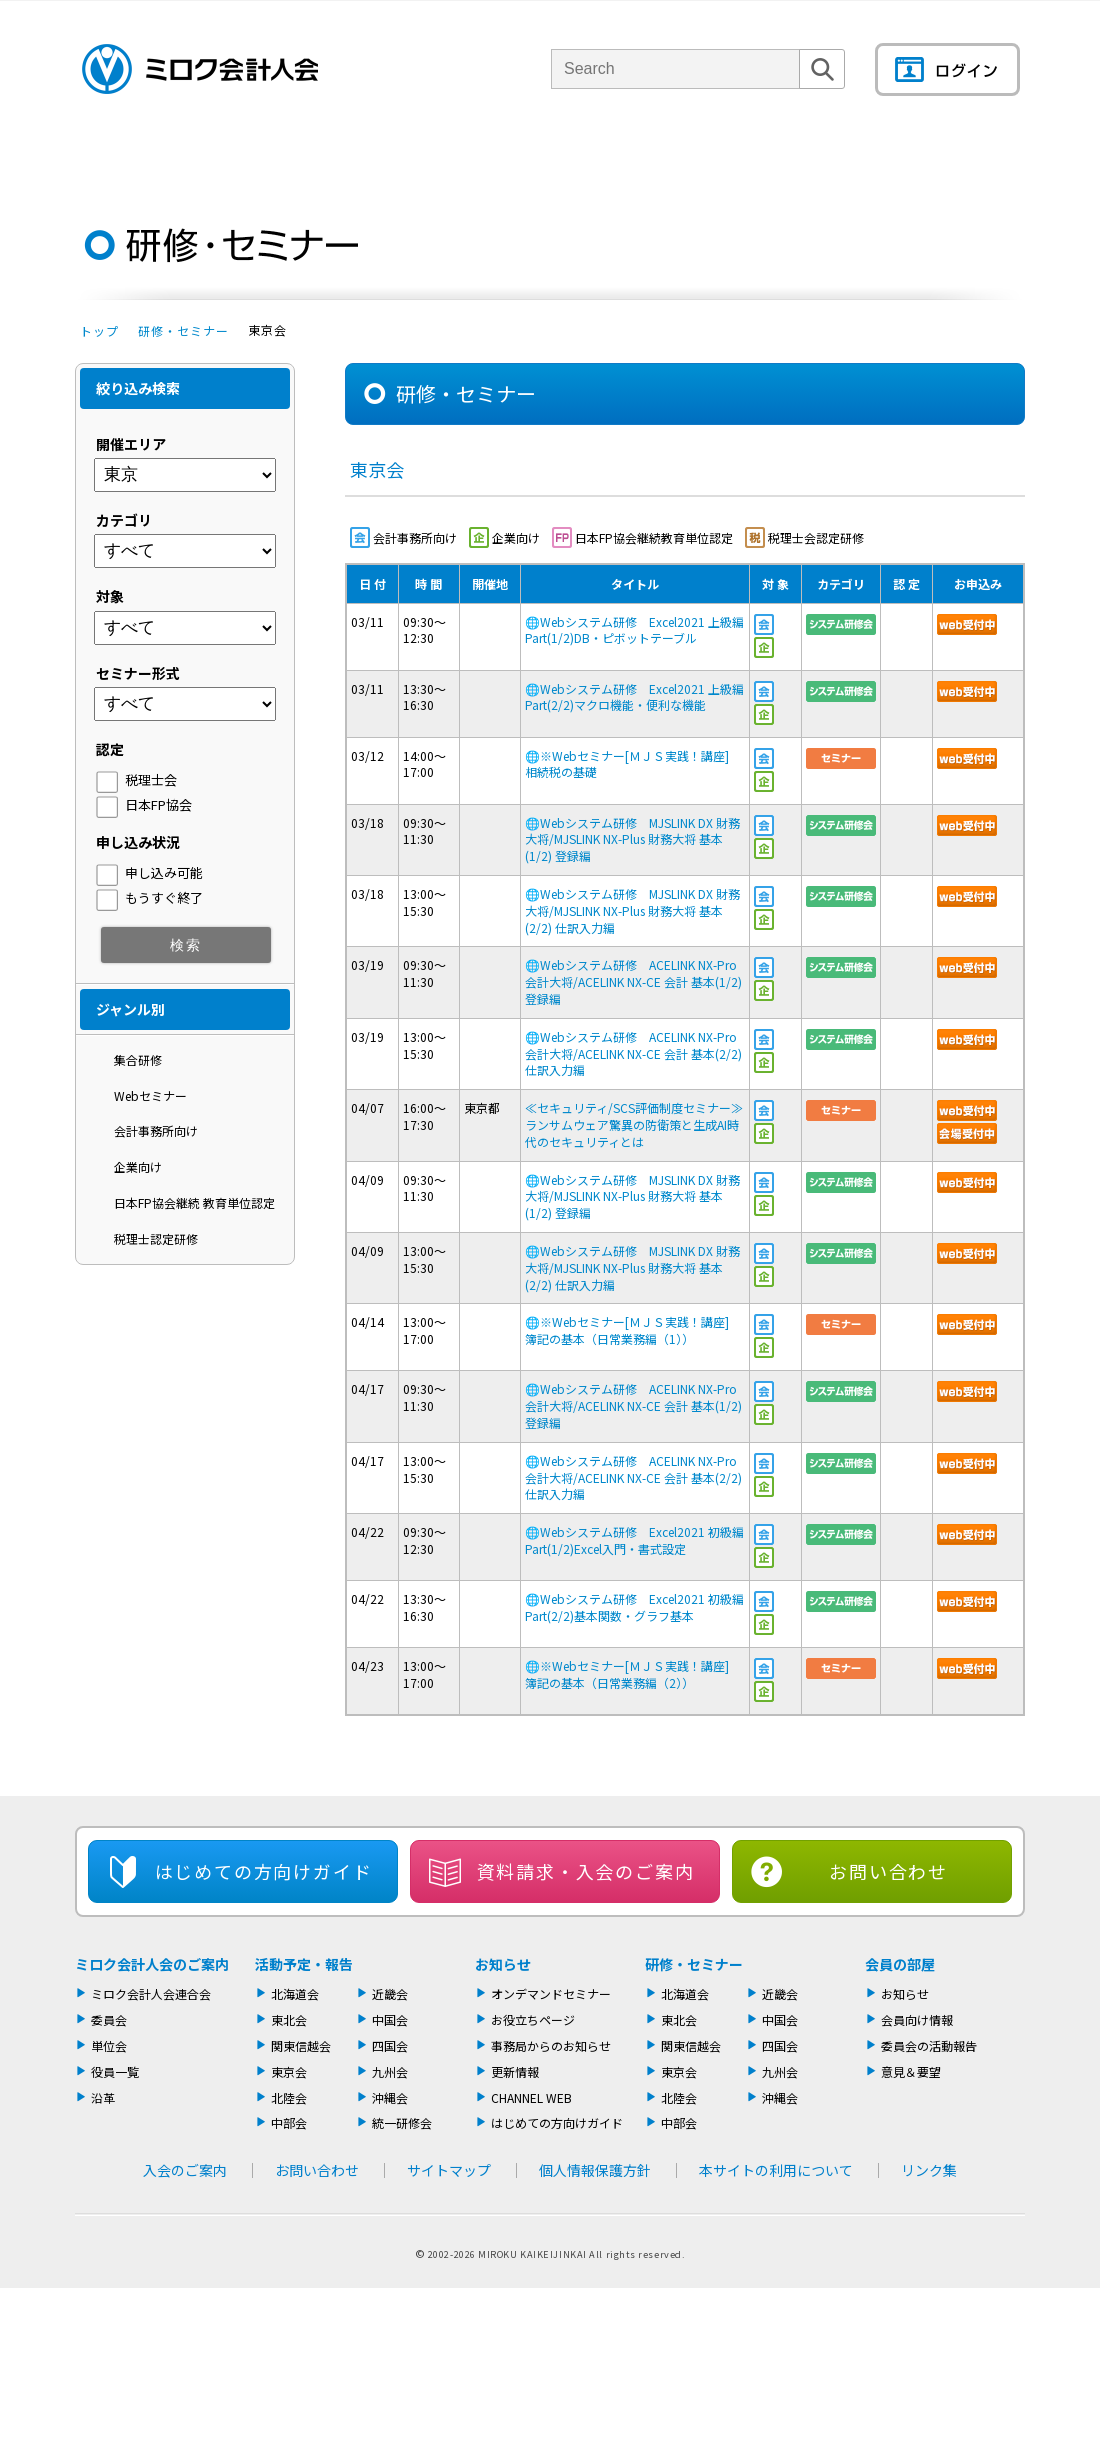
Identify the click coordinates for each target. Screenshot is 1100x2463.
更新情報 (515, 2071)
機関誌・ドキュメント (788, 154)
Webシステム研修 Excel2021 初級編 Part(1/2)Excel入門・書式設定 (634, 1540)
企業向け (138, 1166)
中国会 (390, 2019)
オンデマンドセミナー (551, 1993)
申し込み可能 (164, 872)
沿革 (103, 2097)
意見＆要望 (911, 2071)
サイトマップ (449, 2170)
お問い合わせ (888, 1871)
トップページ (110, 154)
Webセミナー (150, 1095)
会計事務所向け (156, 1130)
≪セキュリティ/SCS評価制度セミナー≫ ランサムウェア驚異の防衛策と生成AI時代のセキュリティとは (640, 1124)
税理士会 (151, 779)
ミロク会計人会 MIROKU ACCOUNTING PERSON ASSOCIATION (200, 69)
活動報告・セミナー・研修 (578, 154)
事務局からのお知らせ (551, 2045)
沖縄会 (390, 2097)
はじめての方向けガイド (557, 2122)
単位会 (412, 154)
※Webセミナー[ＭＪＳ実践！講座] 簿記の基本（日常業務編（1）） (633, 1330)
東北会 (289, 2019)
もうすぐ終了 (164, 897)
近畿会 (390, 1993)
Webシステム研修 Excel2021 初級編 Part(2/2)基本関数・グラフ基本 (634, 1607)
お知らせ (503, 1964)
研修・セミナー (183, 330)
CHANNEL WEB (531, 2097)
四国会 (390, 2045)
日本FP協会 (158, 804)
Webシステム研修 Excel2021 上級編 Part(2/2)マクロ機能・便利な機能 (634, 697)
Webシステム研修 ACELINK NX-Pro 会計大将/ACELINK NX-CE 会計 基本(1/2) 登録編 (633, 981)
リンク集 (929, 2170)
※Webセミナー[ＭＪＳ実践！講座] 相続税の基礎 (633, 764)
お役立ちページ (533, 2019)
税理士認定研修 (156, 1238)
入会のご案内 (185, 2170)
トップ (99, 330)
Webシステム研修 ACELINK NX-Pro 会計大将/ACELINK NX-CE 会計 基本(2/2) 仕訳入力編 (633, 1053)
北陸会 (289, 2097)
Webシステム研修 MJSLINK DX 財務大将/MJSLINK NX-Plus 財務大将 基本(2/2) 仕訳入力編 (632, 910)
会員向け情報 (917, 2019)
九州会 (390, 2071)
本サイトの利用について (776, 2170)
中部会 (289, 2122)
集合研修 (138, 1059)
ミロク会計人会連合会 (151, 1993)
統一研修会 (402, 2122)
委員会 (109, 2019)
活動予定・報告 (304, 1964)
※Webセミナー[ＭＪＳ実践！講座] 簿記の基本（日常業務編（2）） (633, 1674)
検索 (822, 88)
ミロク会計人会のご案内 (152, 1964)
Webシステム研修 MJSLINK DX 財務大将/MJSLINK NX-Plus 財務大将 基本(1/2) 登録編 (632, 839)
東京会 (289, 2071)
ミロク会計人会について (253, 154)
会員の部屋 (955, 154)
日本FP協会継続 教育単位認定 (194, 1202)
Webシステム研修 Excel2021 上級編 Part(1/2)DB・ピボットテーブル (634, 630)
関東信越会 (301, 2045)
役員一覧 (115, 2071)
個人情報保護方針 (595, 2170)
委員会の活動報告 (929, 2045)
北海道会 (295, 1993)
